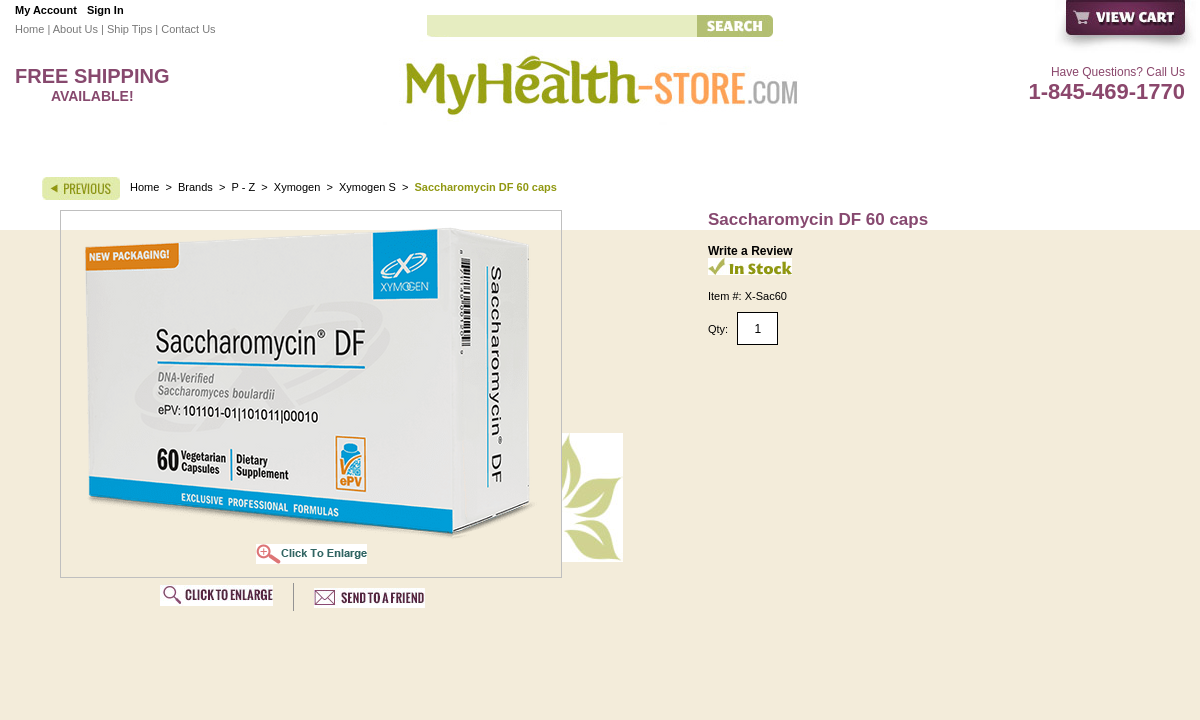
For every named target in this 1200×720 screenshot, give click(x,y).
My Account (46, 10)
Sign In (105, 10)
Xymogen (297, 187)
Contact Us (188, 29)
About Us (75, 29)
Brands (195, 187)
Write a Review (750, 251)
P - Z (244, 187)
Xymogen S (367, 187)
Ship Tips (129, 29)
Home (29, 29)
